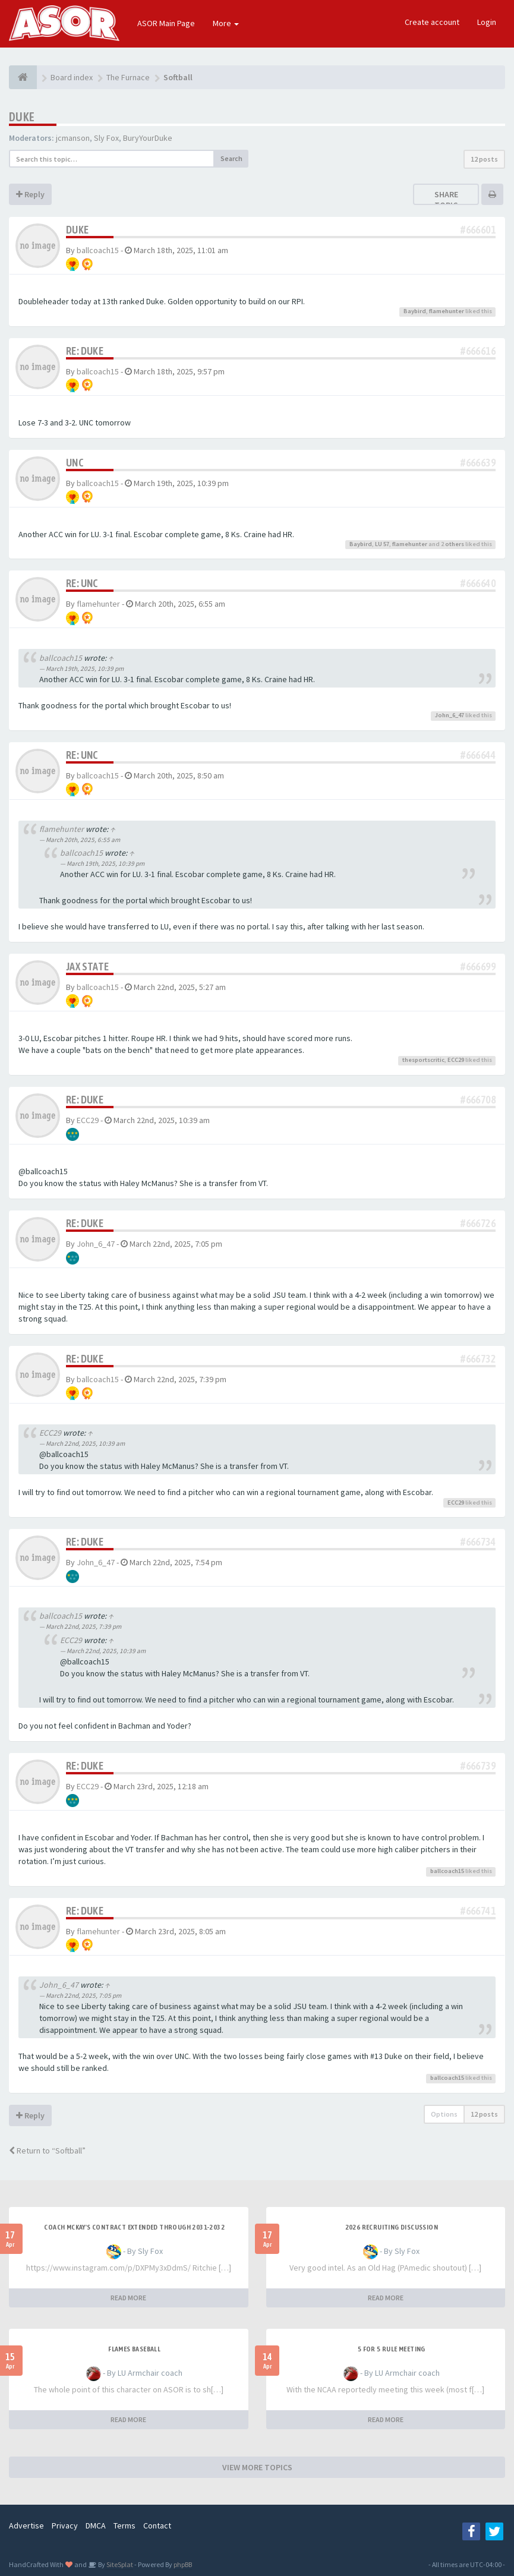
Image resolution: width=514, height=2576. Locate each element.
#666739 (478, 1766)
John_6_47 (449, 715)
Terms (124, 2525)
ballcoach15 (98, 250)
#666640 (478, 583)
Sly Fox (106, 138)
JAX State (87, 966)
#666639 (478, 462)
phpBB (183, 2564)
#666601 (478, 229)
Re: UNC (82, 583)
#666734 (478, 1541)
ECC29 (455, 1060)
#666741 (478, 1911)
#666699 (478, 966)
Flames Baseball (134, 2349)
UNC (75, 462)
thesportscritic (423, 1060)
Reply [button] (30, 194)
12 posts (484, 159)
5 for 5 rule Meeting (391, 2349)
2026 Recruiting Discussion (391, 2227)
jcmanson (73, 138)
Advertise (26, 2525)
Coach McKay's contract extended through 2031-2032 (134, 2227)
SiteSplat (119, 2564)
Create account (432, 22)
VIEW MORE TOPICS (257, 2467)
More (226, 23)
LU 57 (382, 544)
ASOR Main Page (166, 23)
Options (444, 2114)
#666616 (478, 351)
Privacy (65, 2525)
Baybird (414, 311)
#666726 (478, 1223)
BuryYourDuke (147, 138)
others (454, 544)
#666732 (478, 1358)
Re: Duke (84, 351)
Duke (22, 117)
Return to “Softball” (47, 2150)
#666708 (478, 1099)
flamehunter (446, 311)
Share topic (446, 199)
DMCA (96, 2525)
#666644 (478, 755)
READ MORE (128, 2297)
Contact (157, 2525)
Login (486, 22)
